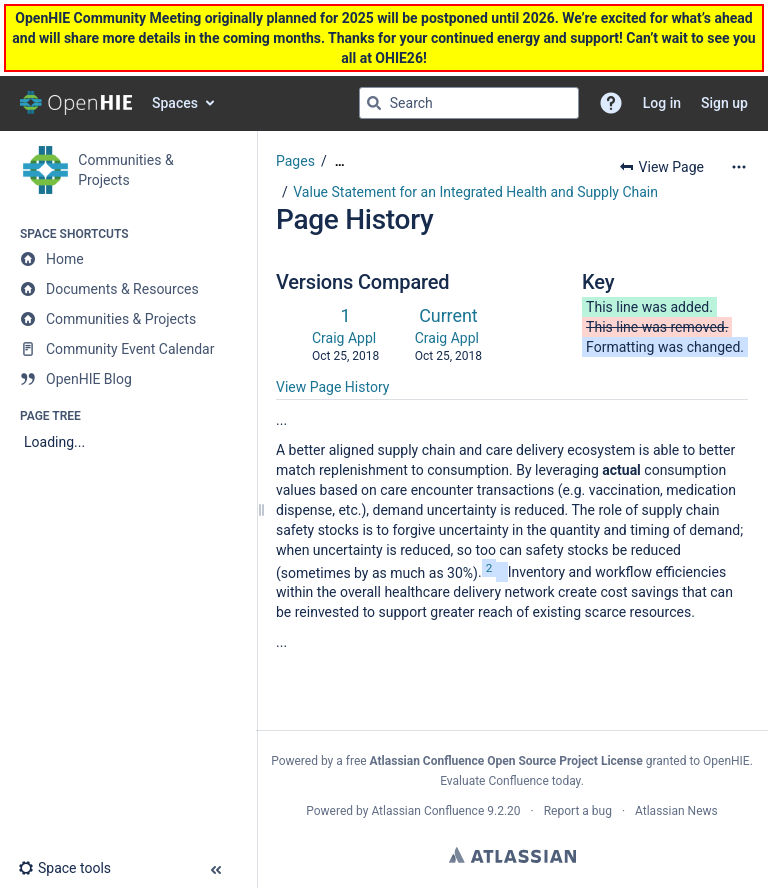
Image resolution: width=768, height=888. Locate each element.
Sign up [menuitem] (724, 103)
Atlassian (512, 855)
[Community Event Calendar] (128, 349)
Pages (295, 161)
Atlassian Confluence (427, 811)
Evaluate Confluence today (510, 781)
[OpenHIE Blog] (128, 379)
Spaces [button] (175, 103)
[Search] (374, 103)
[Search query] (469, 103)
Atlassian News (676, 811)
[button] (611, 103)
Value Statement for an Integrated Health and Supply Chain (475, 192)
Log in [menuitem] (662, 103)
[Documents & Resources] (128, 289)
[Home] (128, 259)
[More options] (739, 167)
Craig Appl (344, 338)
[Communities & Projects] (128, 319)
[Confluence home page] (76, 103)
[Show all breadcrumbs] (340, 161)
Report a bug (578, 811)
